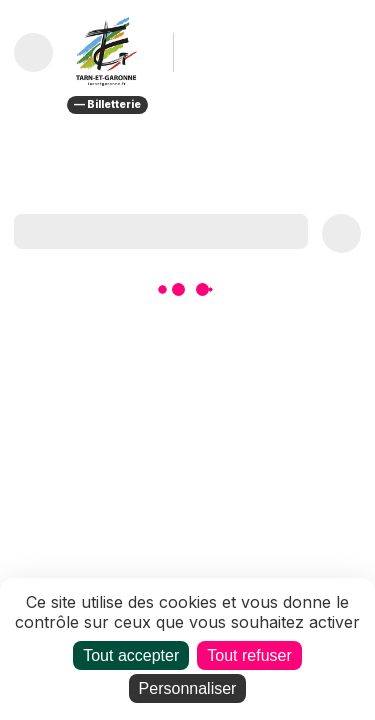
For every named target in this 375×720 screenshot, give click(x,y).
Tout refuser (249, 655)
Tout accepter (131, 655)
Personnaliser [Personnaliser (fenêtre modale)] (188, 688)
